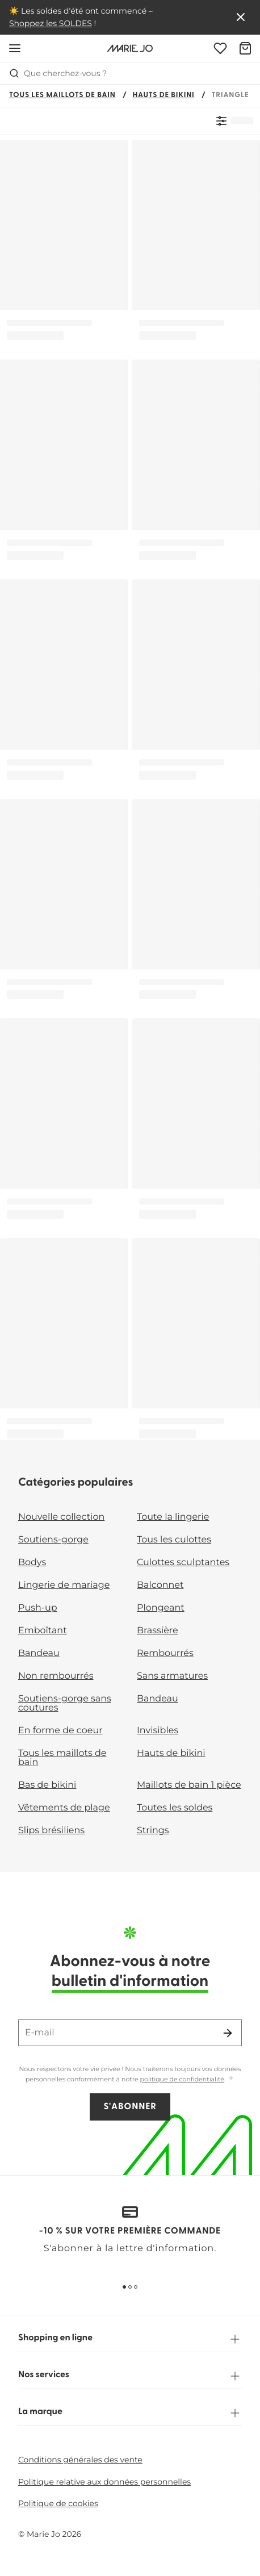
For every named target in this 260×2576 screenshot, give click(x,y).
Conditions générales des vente (80, 2459)
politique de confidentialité (182, 2079)
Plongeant (160, 1608)
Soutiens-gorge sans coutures (64, 1703)
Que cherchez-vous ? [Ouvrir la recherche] (58, 73)
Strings (153, 1830)
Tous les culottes (174, 1539)
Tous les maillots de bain (62, 95)
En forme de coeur (60, 1730)
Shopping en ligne (130, 2339)
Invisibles (157, 1730)
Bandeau (39, 1653)
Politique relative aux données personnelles (104, 2482)
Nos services (130, 2376)
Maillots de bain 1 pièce (189, 1785)
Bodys (32, 1562)
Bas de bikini (47, 1785)
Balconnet (160, 1585)
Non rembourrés (56, 1676)
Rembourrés (165, 1653)
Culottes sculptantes (183, 1562)
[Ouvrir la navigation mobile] (14, 48)
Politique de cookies (58, 2503)
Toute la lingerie (173, 1517)
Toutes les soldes (174, 1808)
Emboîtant (42, 1630)
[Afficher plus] (231, 2078)
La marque (130, 2413)
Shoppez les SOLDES (50, 23)
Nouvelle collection (61, 1517)
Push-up (37, 1608)
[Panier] (245, 48)
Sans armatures (172, 1676)
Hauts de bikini (164, 95)
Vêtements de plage (64, 1808)
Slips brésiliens (51, 1830)
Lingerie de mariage (64, 1585)
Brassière (157, 1630)
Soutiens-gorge (53, 1539)
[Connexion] (220, 48)
